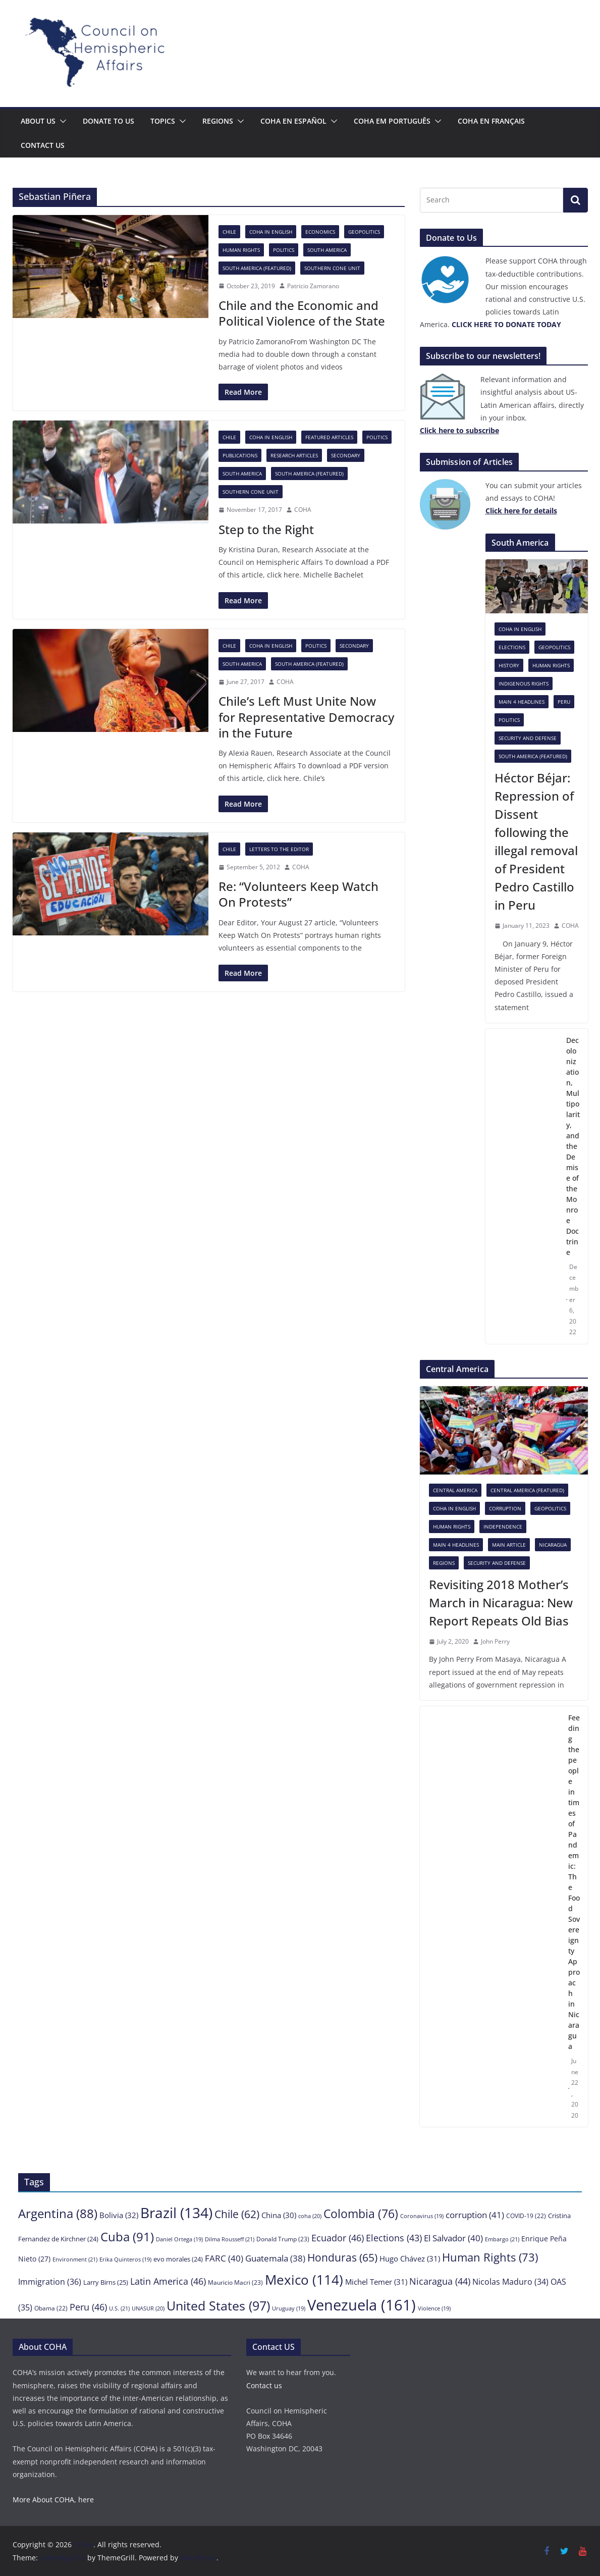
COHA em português (392, 121)
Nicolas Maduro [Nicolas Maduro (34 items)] (510, 2281)
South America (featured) (257, 268)
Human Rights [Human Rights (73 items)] (490, 2257)
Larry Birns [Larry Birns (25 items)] (105, 2282)
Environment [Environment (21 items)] (74, 2259)
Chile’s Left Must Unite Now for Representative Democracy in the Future (306, 717)
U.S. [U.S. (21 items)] (119, 2308)
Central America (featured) (527, 1490)
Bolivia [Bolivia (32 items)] (118, 2215)
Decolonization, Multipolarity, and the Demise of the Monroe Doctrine (573, 1146)
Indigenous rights (524, 683)
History (509, 665)
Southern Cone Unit (332, 268)
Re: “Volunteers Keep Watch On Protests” (298, 894)
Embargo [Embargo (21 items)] (502, 2239)
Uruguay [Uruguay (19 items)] (288, 2308)
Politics (283, 249)
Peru (564, 701)
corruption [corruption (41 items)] (475, 2215)
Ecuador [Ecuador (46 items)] (337, 2237)
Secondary (345, 455)
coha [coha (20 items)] (309, 2216)
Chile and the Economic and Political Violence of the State (302, 313)
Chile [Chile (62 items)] (236, 2214)
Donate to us (108, 121)
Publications (240, 455)
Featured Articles (329, 437)
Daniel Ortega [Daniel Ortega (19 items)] (179, 2239)
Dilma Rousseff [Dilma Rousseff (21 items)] (229, 2239)
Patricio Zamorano (313, 286)
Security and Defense (528, 738)
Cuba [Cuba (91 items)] (127, 2236)
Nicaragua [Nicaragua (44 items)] (439, 2281)
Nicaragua (553, 1544)
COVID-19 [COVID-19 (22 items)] (526, 2216)
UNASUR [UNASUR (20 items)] (148, 2308)
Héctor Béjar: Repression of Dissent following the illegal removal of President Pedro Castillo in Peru (536, 841)
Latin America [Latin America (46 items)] (168, 2281)
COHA (302, 509)
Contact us (43, 145)
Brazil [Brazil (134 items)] (176, 2212)
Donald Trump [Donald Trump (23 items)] (282, 2239)
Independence (502, 1526)
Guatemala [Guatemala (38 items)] (275, 2258)
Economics (320, 231)
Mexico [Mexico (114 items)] (304, 2280)
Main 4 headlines (521, 701)
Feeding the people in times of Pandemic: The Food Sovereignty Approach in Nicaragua (574, 1882)
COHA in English (270, 231)
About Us (38, 121)
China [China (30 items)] (278, 2215)
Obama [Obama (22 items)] (51, 2308)
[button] (61, 121)
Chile (229, 231)
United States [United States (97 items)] (218, 2305)
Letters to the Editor (279, 849)
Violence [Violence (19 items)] (434, 2308)
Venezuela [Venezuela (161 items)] (361, 2305)
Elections (512, 647)
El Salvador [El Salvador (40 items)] (453, 2238)
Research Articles (294, 455)
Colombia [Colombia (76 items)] (360, 2214)
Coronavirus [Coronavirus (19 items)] (422, 2216)
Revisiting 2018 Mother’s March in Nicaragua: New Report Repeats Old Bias (501, 1602)
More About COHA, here (53, 2499)
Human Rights (241, 249)
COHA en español (293, 121)
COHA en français (491, 121)
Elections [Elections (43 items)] (394, 2238)
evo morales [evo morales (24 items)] (178, 2259)
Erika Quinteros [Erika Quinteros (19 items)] (125, 2259)
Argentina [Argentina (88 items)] (57, 2213)
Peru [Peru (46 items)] (88, 2306)
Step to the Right (266, 529)
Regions (217, 121)
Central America (455, 1490)
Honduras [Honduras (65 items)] (342, 2257)
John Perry (495, 1641)
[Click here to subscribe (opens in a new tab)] (459, 430)
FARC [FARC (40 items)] (224, 2258)
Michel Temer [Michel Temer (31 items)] (376, 2282)
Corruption (505, 1508)
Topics (162, 121)
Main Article (509, 1544)
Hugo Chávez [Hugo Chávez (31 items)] (409, 2258)
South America (327, 249)
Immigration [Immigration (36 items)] (49, 2281)
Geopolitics (364, 231)
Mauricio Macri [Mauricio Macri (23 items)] (235, 2282)
